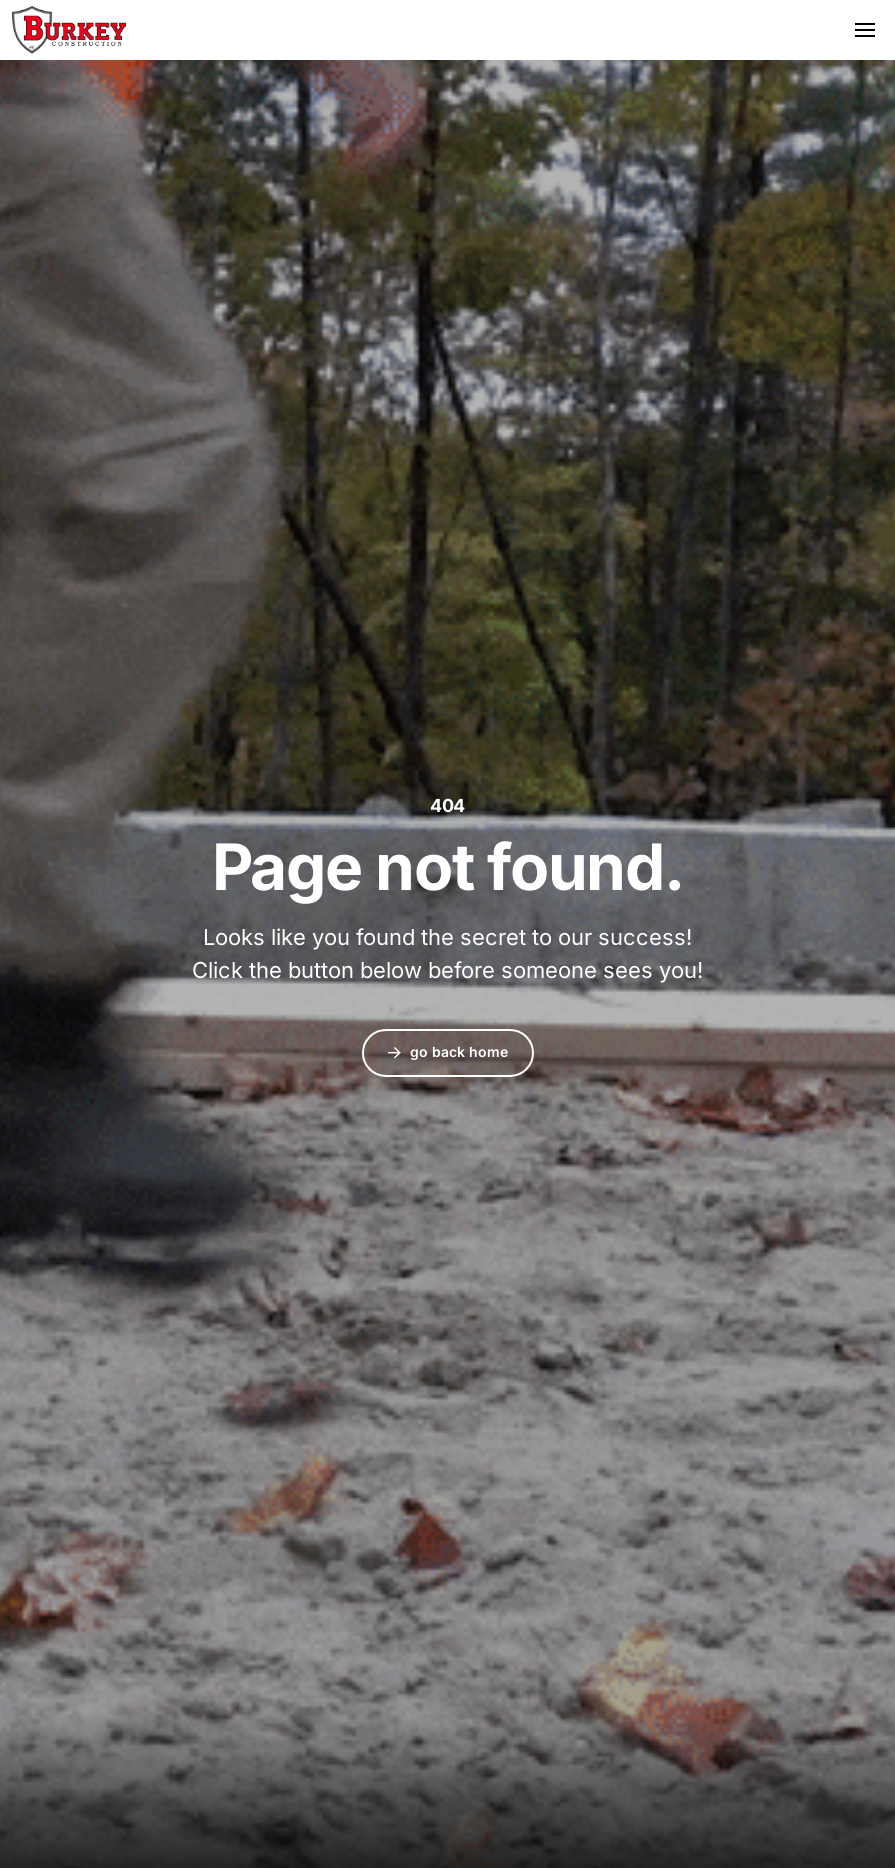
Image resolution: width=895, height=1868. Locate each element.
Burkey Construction (69, 30)
